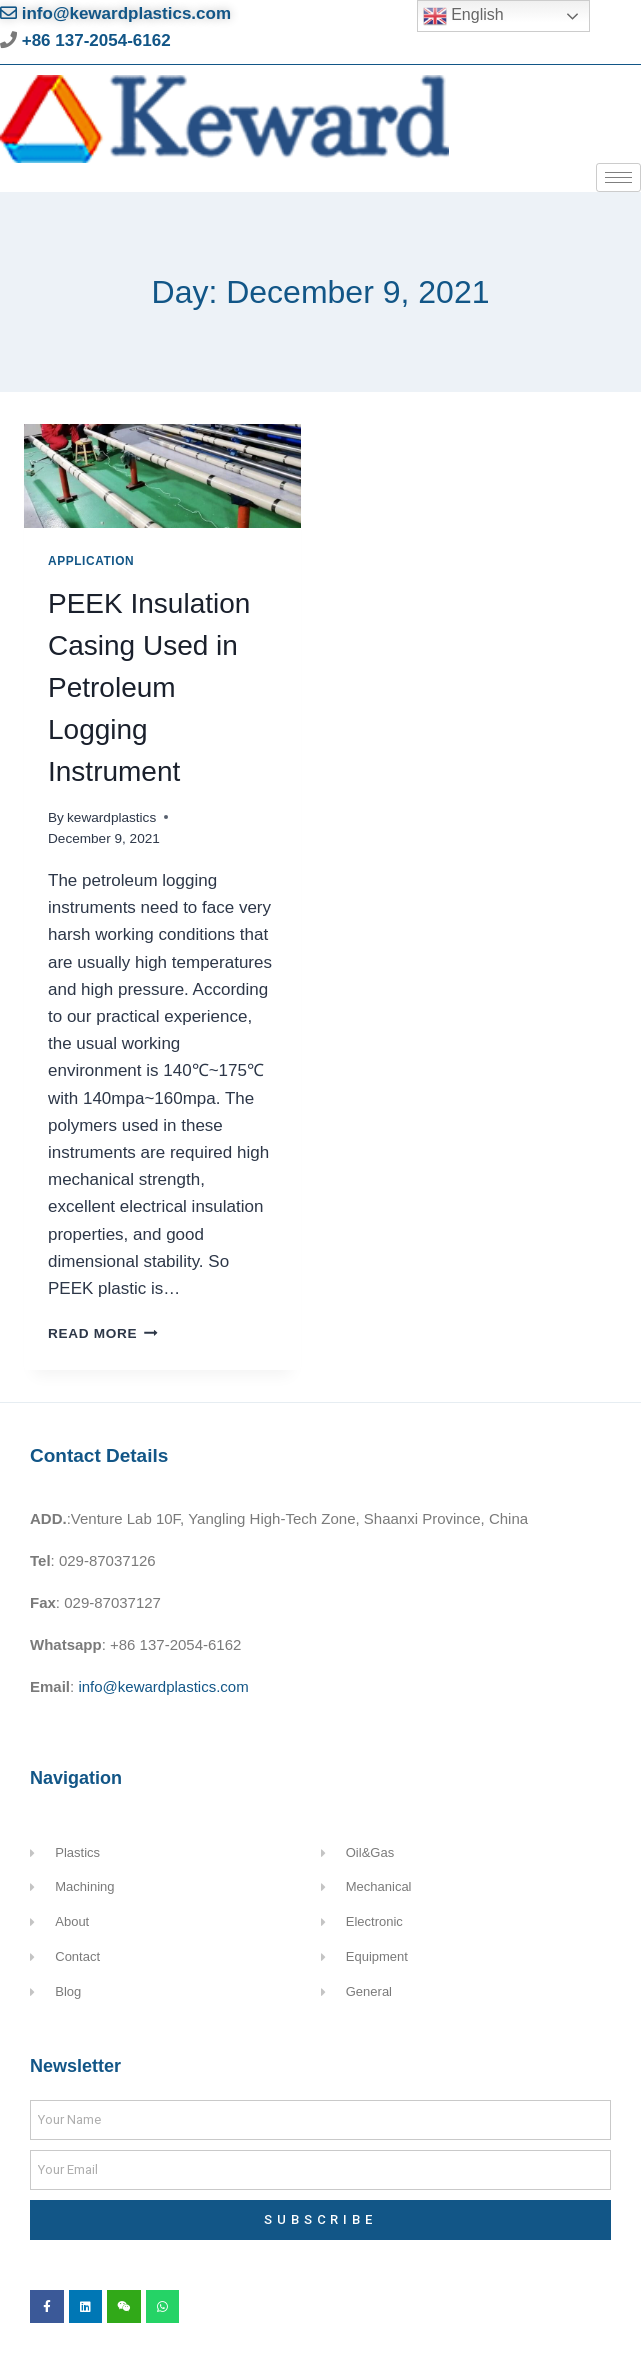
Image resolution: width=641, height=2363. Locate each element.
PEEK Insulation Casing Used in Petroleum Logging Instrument (149, 687)
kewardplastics (111, 817)
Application (91, 561)
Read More (103, 1333)
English (463, 16)
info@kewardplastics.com (115, 13)
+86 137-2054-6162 (94, 40)
